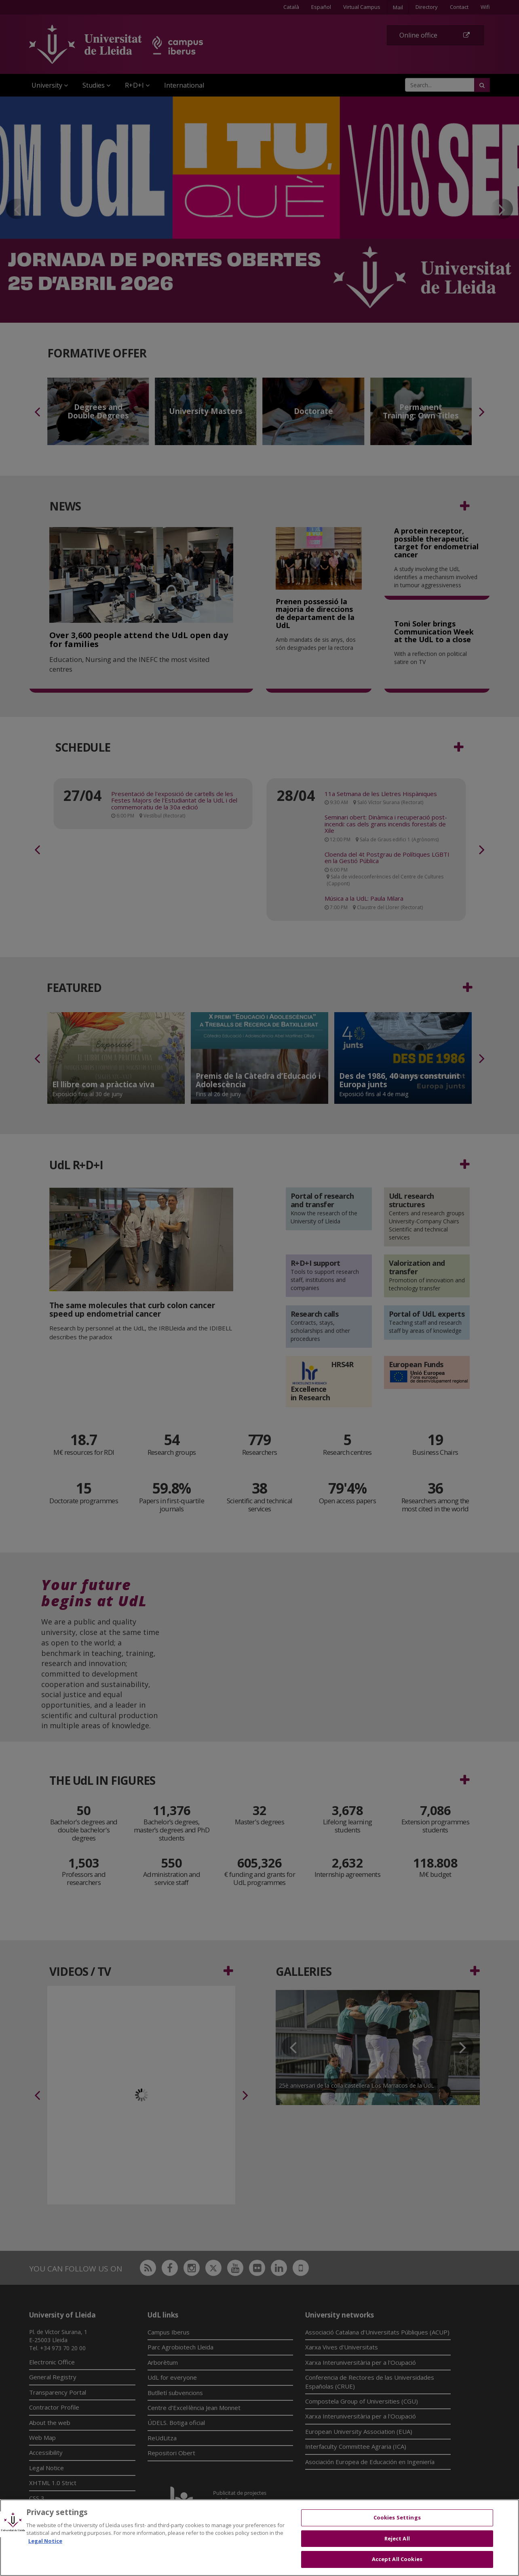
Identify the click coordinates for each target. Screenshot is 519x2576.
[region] (259, 2537)
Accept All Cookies (397, 2559)
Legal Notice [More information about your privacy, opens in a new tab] (45, 2540)
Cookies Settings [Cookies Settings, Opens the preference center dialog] (397, 2517)
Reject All (397, 2538)
